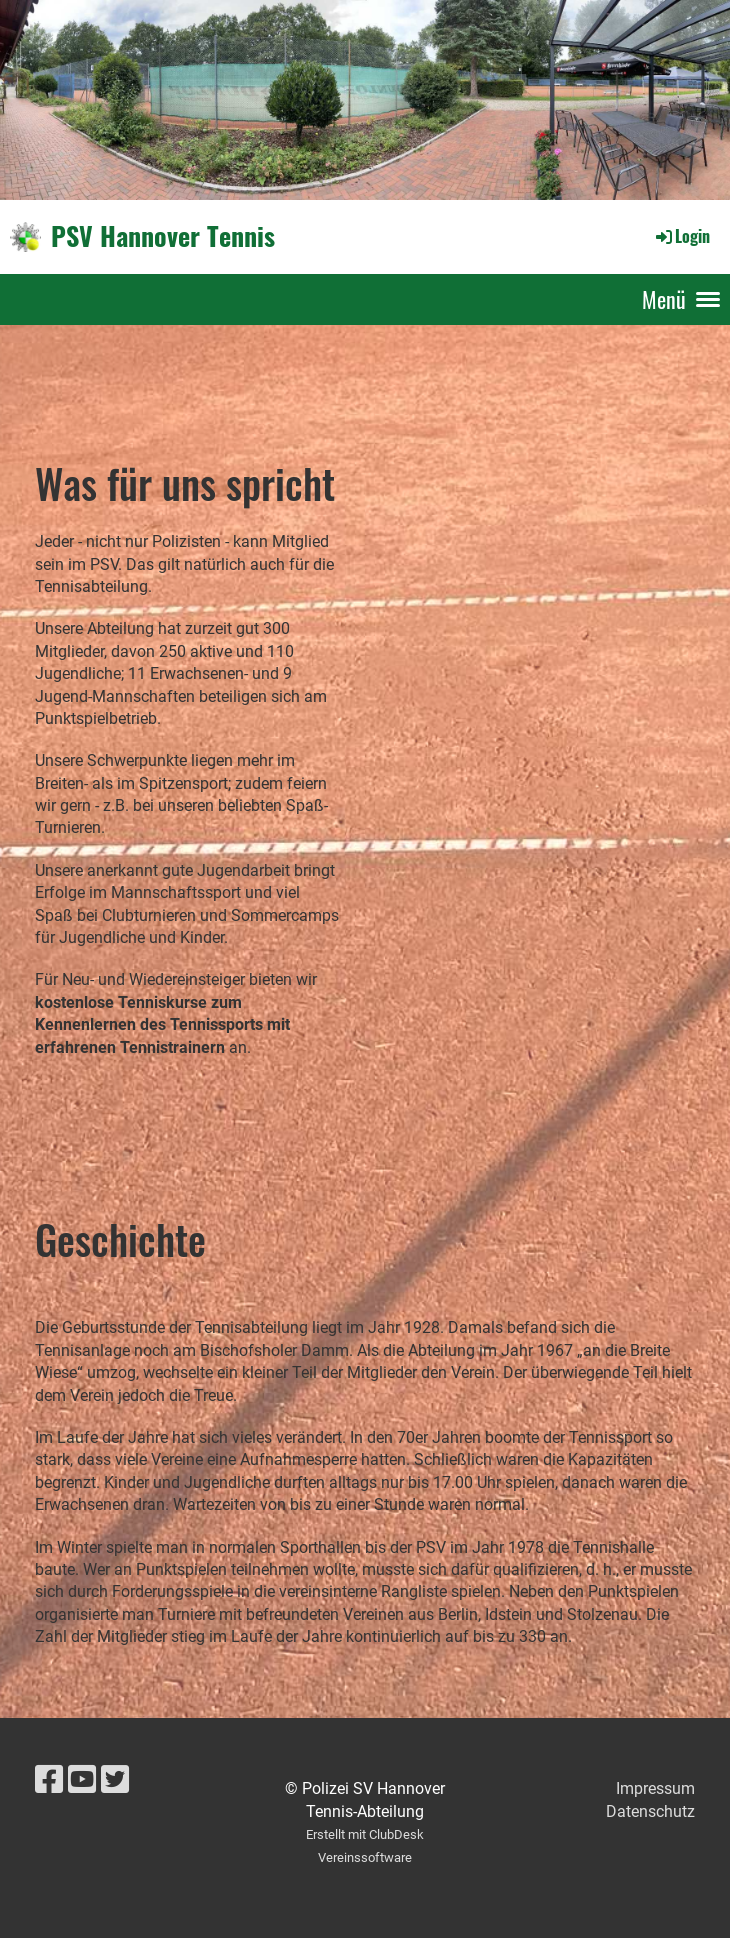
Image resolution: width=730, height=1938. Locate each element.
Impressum (655, 1788)
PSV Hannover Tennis (163, 236)
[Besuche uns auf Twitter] (115, 1780)
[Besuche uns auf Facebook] (49, 1780)
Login (681, 236)
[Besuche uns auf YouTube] (82, 1780)
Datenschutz (650, 1811)
